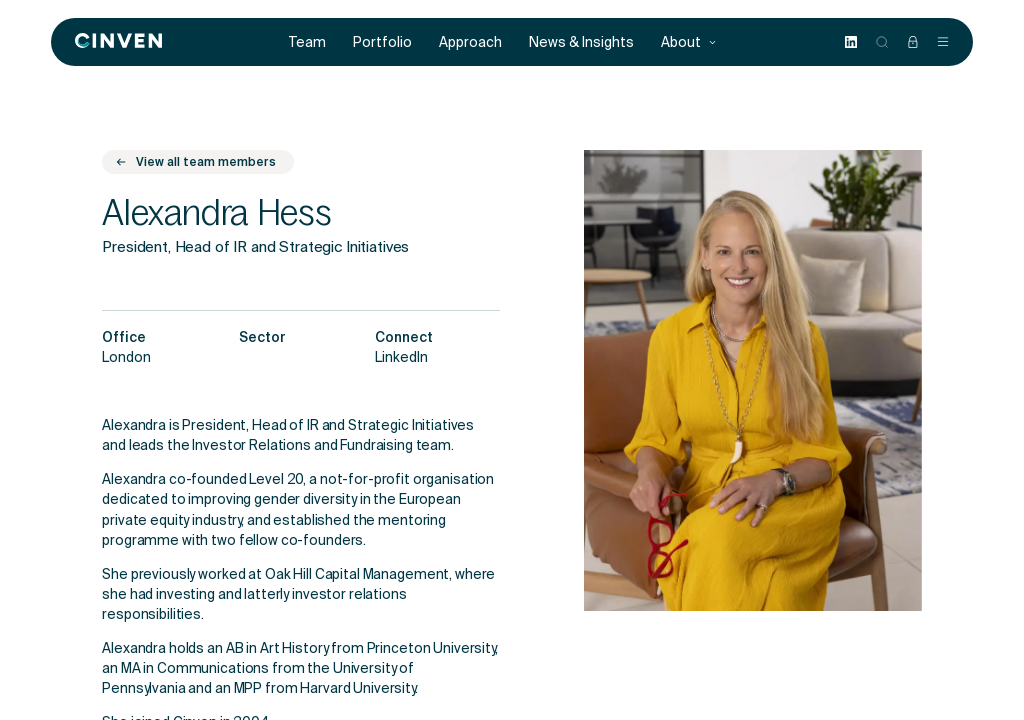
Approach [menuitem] (470, 42)
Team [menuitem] (307, 42)
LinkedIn (401, 359)
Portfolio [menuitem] (382, 42)
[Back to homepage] (118, 42)
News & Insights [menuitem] (581, 42)
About (689, 42)
